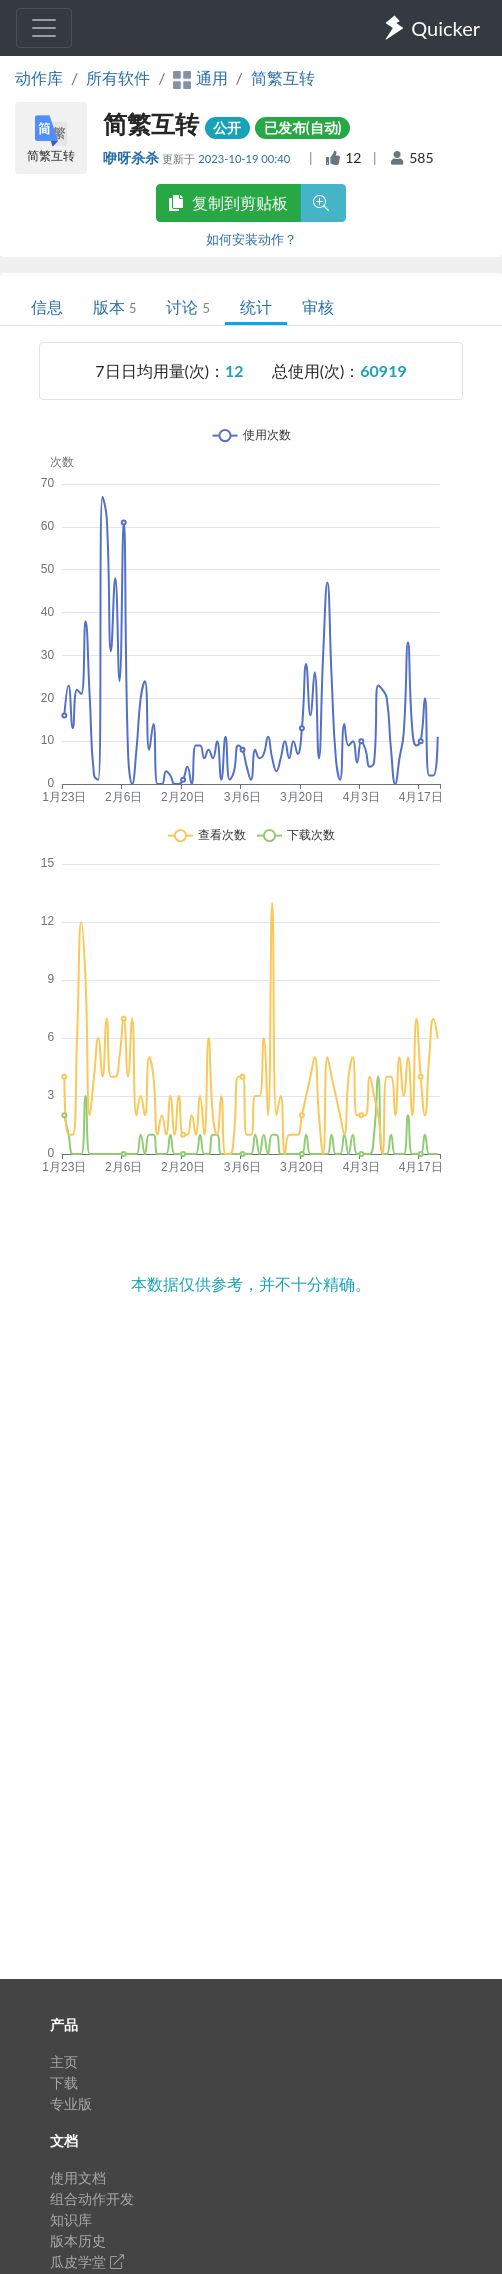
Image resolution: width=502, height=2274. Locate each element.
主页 (64, 2061)
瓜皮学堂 (87, 2261)
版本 (114, 306)
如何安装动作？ (251, 239)
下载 (64, 2082)
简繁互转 (283, 77)
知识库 (71, 2219)
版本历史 (78, 2240)
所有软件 (118, 77)
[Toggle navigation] (44, 28)
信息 (47, 306)
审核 (318, 306)
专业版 (71, 2103)
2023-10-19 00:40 (245, 158)
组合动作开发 (92, 2198)
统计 (256, 306)
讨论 (187, 306)
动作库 (39, 77)
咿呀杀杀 (132, 157)
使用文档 (78, 2177)
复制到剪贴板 (228, 202)
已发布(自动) (303, 127)
